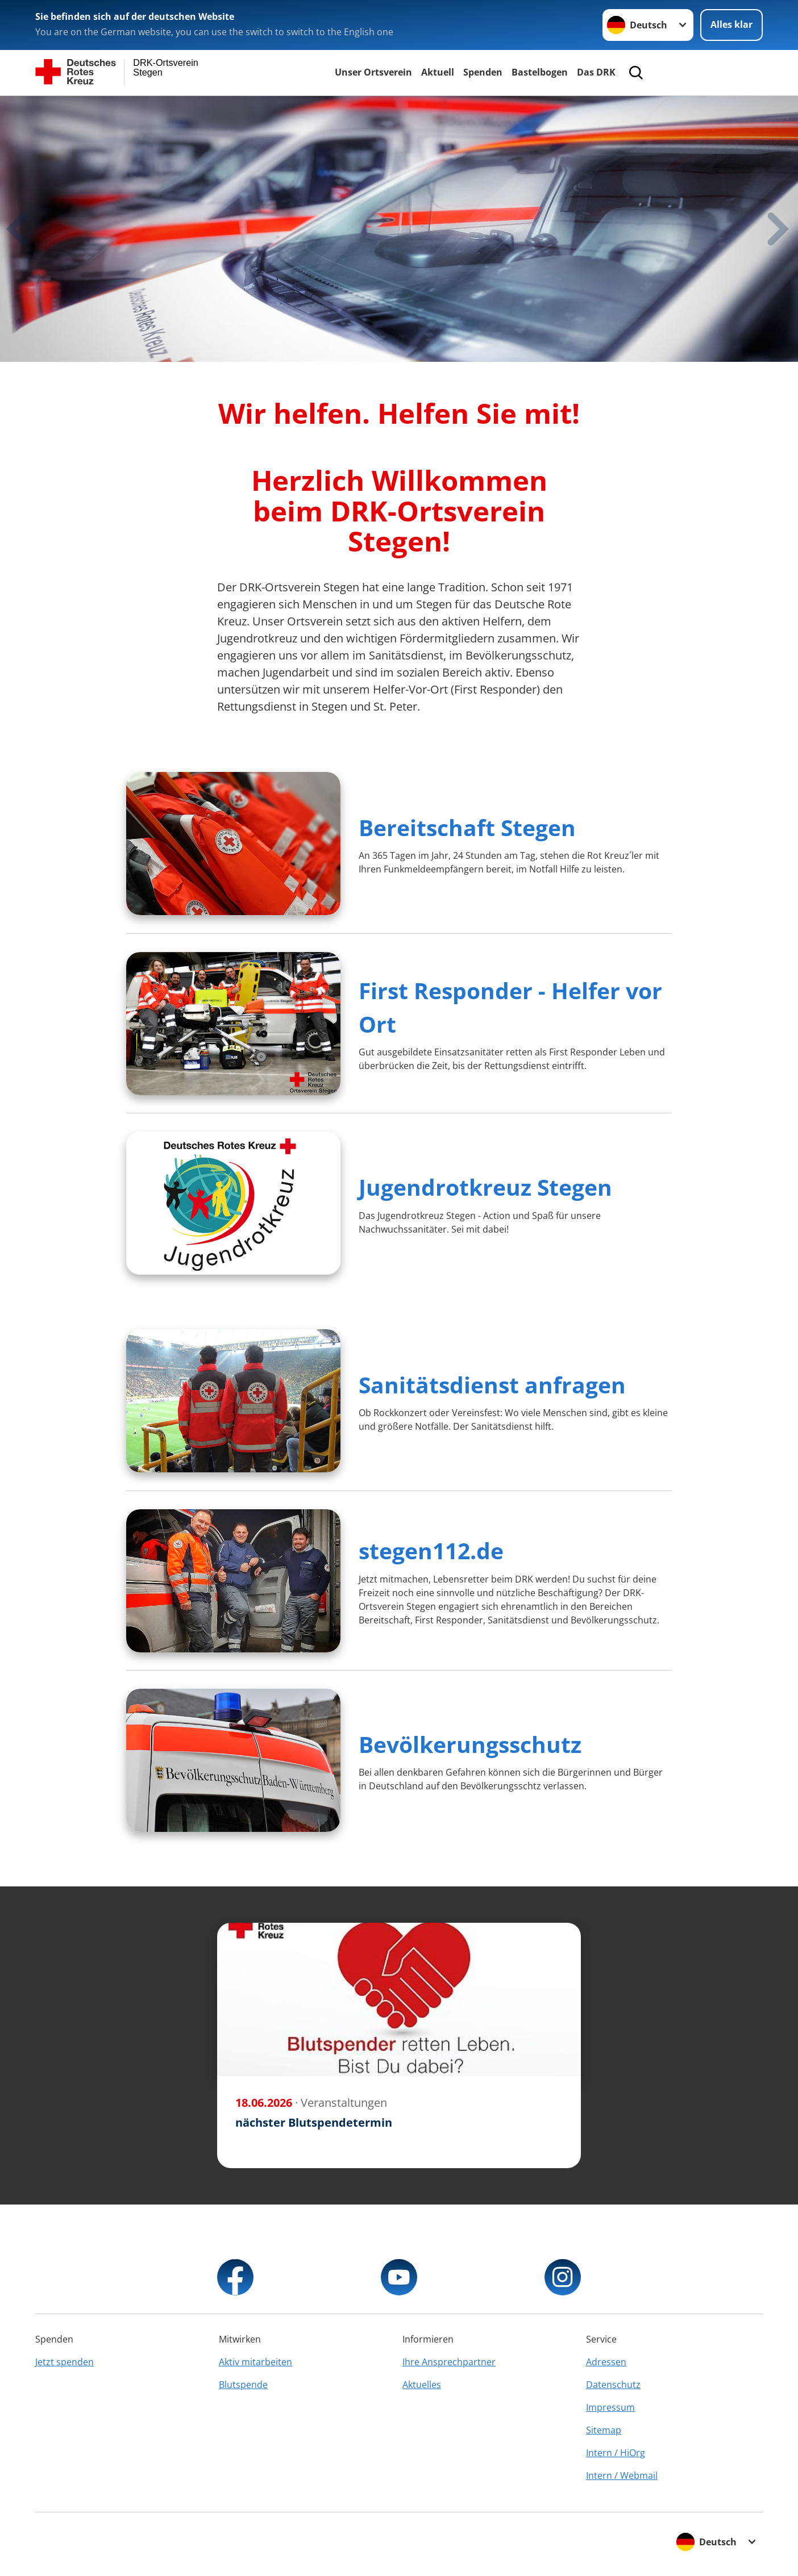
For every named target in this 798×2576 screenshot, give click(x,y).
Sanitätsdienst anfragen (492, 1385)
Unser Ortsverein (373, 72)
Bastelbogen (540, 72)
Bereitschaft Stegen (467, 827)
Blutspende (243, 2384)
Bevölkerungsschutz (470, 1744)
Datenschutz (613, 2384)
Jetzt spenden (64, 2362)
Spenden (482, 72)
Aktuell (437, 72)
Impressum (610, 2407)
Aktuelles (421, 2384)
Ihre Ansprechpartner (449, 2362)
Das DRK (596, 72)
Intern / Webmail (622, 2475)
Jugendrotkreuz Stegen (485, 1187)
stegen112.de (431, 1550)
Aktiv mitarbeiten (255, 2362)
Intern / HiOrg (615, 2452)
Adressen (606, 2362)
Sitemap (603, 2430)
